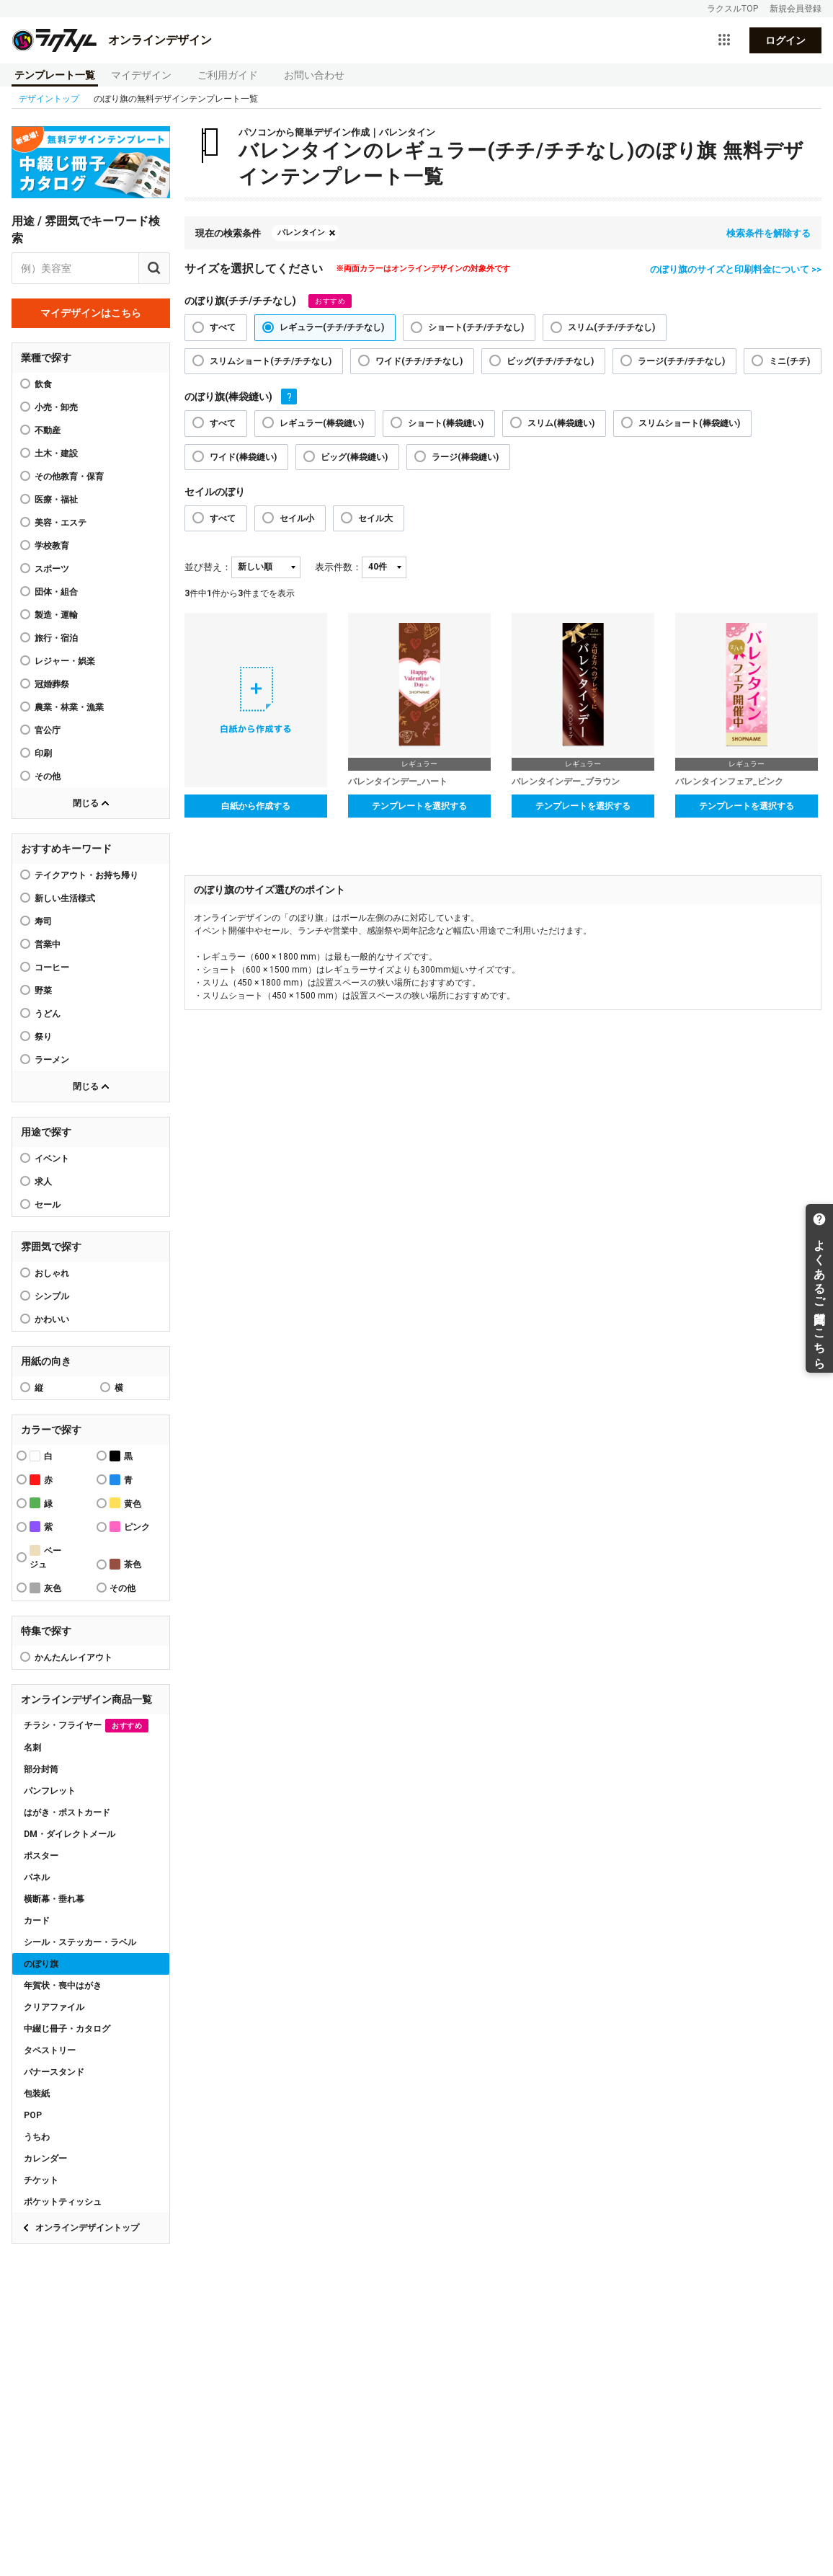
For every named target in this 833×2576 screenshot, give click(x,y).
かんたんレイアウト (73, 1657)
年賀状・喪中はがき (63, 1985)
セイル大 (375, 518)
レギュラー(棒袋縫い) (322, 423)
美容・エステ (60, 523)
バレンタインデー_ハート (397, 781)
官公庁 (48, 730)
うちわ (37, 2137)
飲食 (43, 384)
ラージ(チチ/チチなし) (681, 361)
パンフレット (50, 1791)
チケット (41, 2180)
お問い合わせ (314, 75)
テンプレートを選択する (419, 806)
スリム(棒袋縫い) (560, 423)
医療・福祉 (56, 500)
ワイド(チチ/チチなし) (419, 361)
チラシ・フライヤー (86, 1725)
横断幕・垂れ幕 (54, 1899)
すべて (223, 327)
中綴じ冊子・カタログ (67, 2029)
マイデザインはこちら (90, 313)
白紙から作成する (255, 806)
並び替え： (207, 567)
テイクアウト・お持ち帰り (86, 875)
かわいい (52, 1319)
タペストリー (50, 2050)
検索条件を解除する (768, 233)
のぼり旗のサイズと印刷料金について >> (735, 269)
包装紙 (37, 2094)
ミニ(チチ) (789, 361)
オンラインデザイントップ (87, 2228)
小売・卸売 (56, 407)
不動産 (48, 430)
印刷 (43, 753)
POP (33, 2115)
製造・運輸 (56, 615)
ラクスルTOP (732, 9)
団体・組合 (56, 592)
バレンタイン (301, 232)
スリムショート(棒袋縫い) (689, 423)
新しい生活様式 (65, 898)
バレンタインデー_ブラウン (566, 781)
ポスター (41, 1856)
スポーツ (52, 569)
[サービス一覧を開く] (724, 40)
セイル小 (297, 518)
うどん (48, 1014)
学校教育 (52, 546)
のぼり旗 (41, 1964)
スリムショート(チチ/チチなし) (270, 361)
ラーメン (52, 1060)
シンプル (52, 1296)
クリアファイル (54, 2007)
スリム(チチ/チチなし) (611, 327)
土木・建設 (56, 453)
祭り (43, 1037)
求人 (43, 1182)
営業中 (48, 944)
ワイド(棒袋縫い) (243, 457)
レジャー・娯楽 (65, 661)
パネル (37, 1877)
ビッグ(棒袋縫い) (354, 457)
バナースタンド (54, 2072)
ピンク (130, 1526)
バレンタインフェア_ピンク (729, 781)
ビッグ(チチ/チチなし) (550, 361)
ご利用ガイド (227, 75)
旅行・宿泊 (56, 638)
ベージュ (45, 1557)
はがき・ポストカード (67, 1812)
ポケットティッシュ (63, 2202)
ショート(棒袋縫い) (446, 423)
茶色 (125, 1564)
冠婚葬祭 (52, 684)
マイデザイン (141, 75)
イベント (52, 1159)
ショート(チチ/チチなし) (476, 327)
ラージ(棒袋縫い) (465, 457)
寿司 (43, 921)
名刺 (32, 1748)
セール (48, 1205)
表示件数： (338, 567)
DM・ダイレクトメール (69, 1834)
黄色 (125, 1502)
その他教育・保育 (69, 477)
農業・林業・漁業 (69, 707)
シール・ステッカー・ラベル (80, 1942)
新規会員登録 (795, 9)
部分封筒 (41, 1769)
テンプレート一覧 (54, 75)
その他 (48, 776)
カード (37, 1921)
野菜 (43, 991)
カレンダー (45, 2159)
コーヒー (52, 967)
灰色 (45, 1588)
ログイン (785, 40)
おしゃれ (52, 1273)
